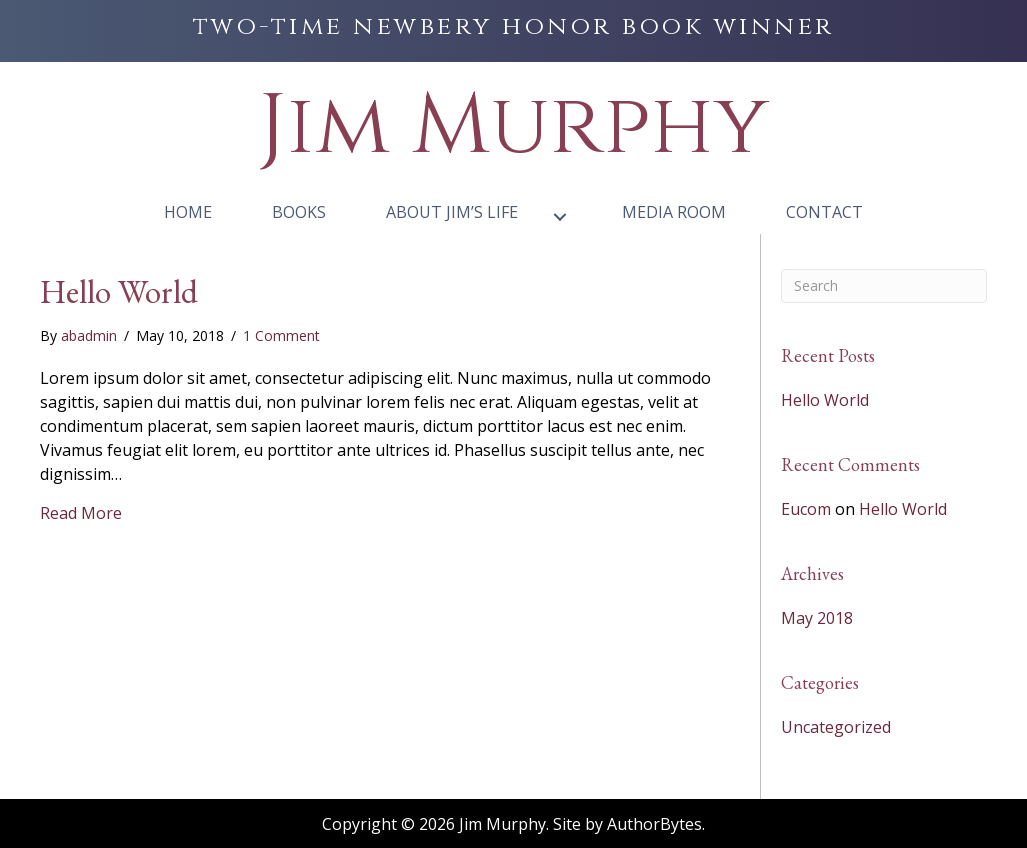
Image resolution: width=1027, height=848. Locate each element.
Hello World (119, 291)
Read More (81, 513)
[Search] (884, 286)
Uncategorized (836, 727)
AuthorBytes (654, 824)
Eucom (806, 509)
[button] (560, 216)
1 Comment (281, 335)
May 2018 (817, 618)
